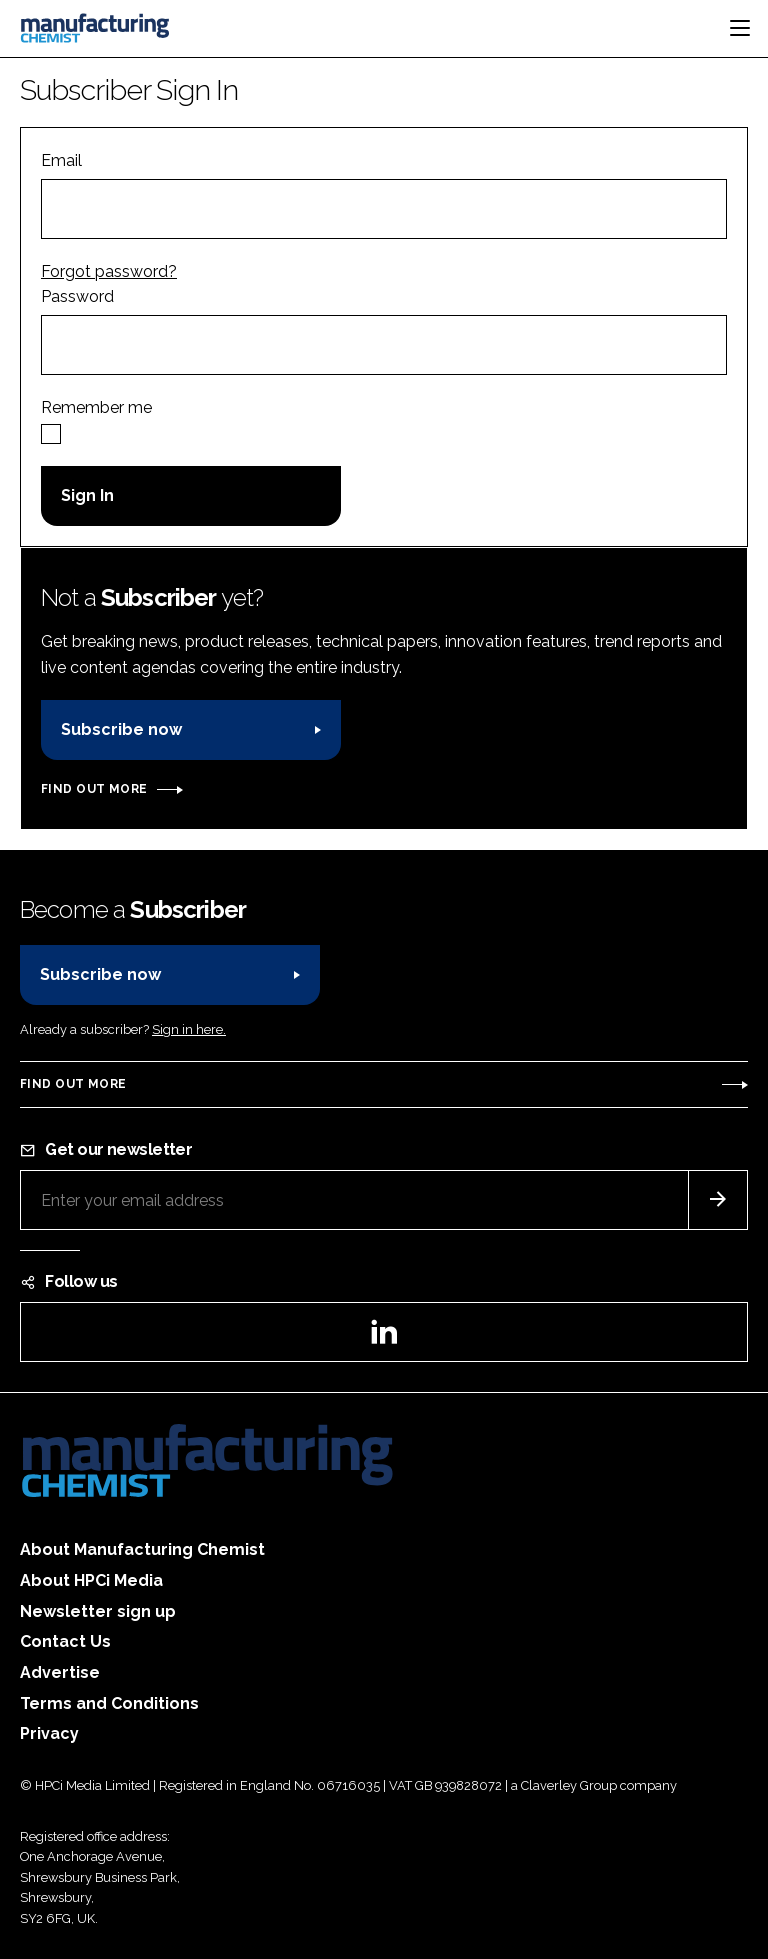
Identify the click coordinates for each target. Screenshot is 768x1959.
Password (77, 296)
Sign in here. (189, 1029)
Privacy (49, 1733)
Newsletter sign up (98, 1611)
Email (61, 160)
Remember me (96, 407)
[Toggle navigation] (740, 28)
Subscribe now (121, 729)
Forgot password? (109, 271)
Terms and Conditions (109, 1703)
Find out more (94, 789)
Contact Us (65, 1641)
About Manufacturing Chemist (142, 1549)
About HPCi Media (91, 1580)
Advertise (60, 1672)
